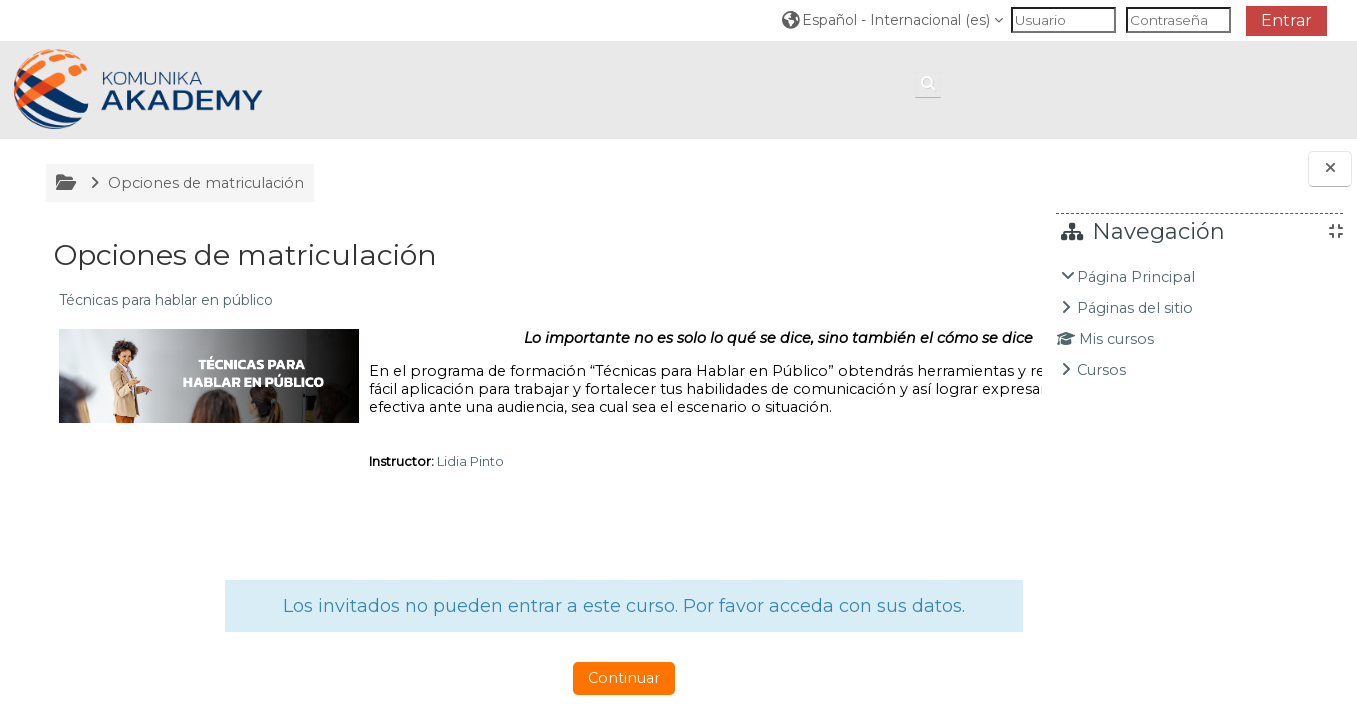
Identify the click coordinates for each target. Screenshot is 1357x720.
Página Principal (1136, 277)
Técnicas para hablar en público (164, 300)
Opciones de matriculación (204, 183)
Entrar (1286, 20)
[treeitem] (1200, 323)
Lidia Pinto (468, 479)
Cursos (1101, 370)
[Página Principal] (139, 89)
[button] (892, 19)
